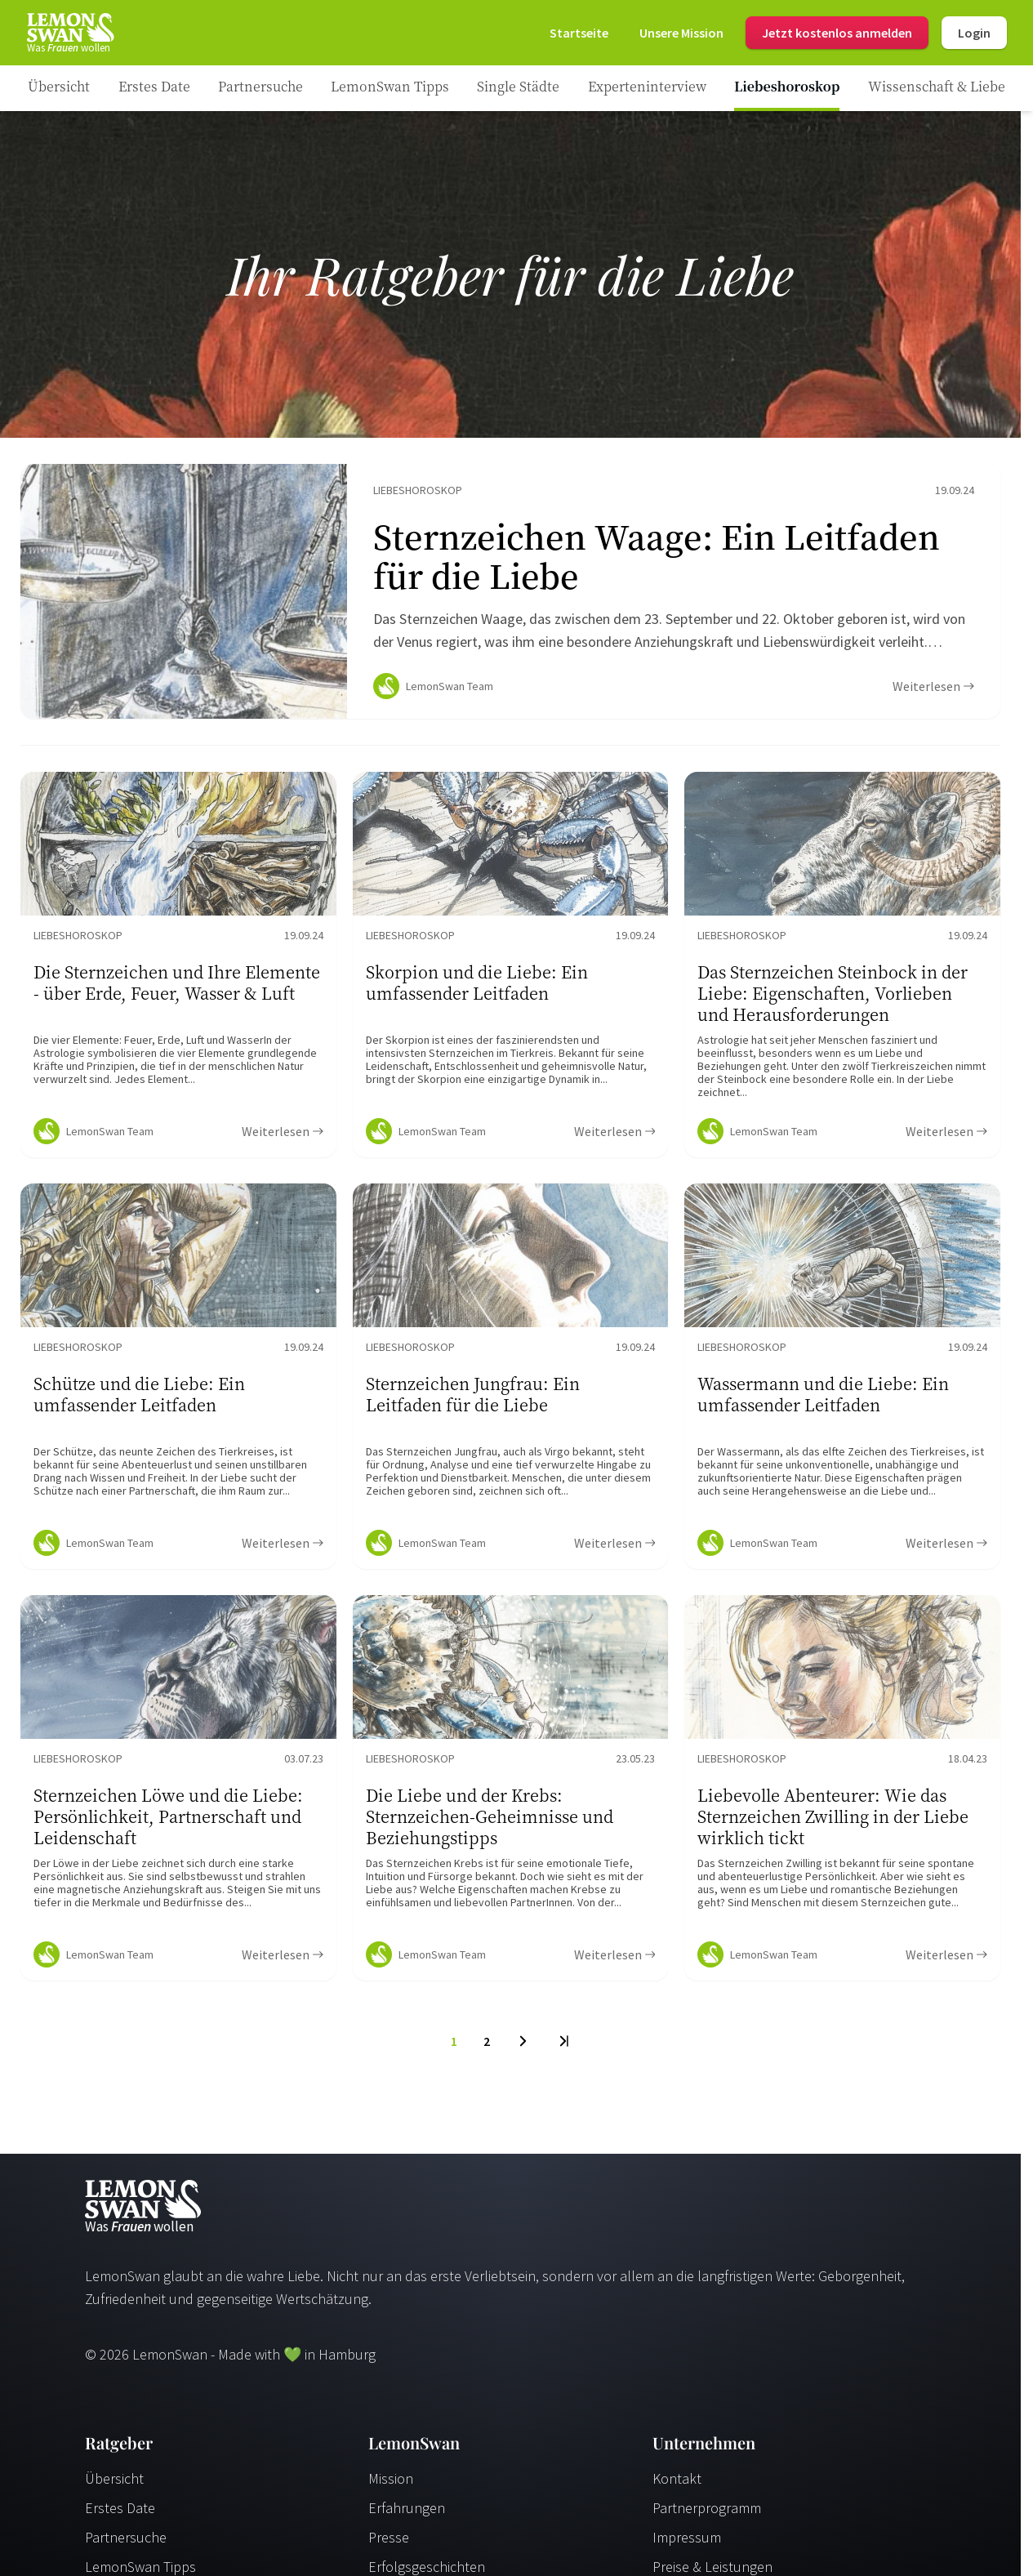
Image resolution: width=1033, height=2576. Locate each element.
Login (974, 33)
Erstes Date (120, 2514)
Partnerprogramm (706, 2514)
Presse (388, 2543)
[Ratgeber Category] (154, 88)
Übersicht (114, 2485)
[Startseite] (69, 32)
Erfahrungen (406, 2514)
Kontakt (676, 2485)
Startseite (579, 33)
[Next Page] (523, 2047)
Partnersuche (126, 2543)
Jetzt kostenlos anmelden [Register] (837, 33)
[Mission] (681, 33)
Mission (390, 2485)
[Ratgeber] (59, 88)
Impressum (686, 2543)
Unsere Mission (681, 33)
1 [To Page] (454, 2047)
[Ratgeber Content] (510, 594)
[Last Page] (563, 2047)
